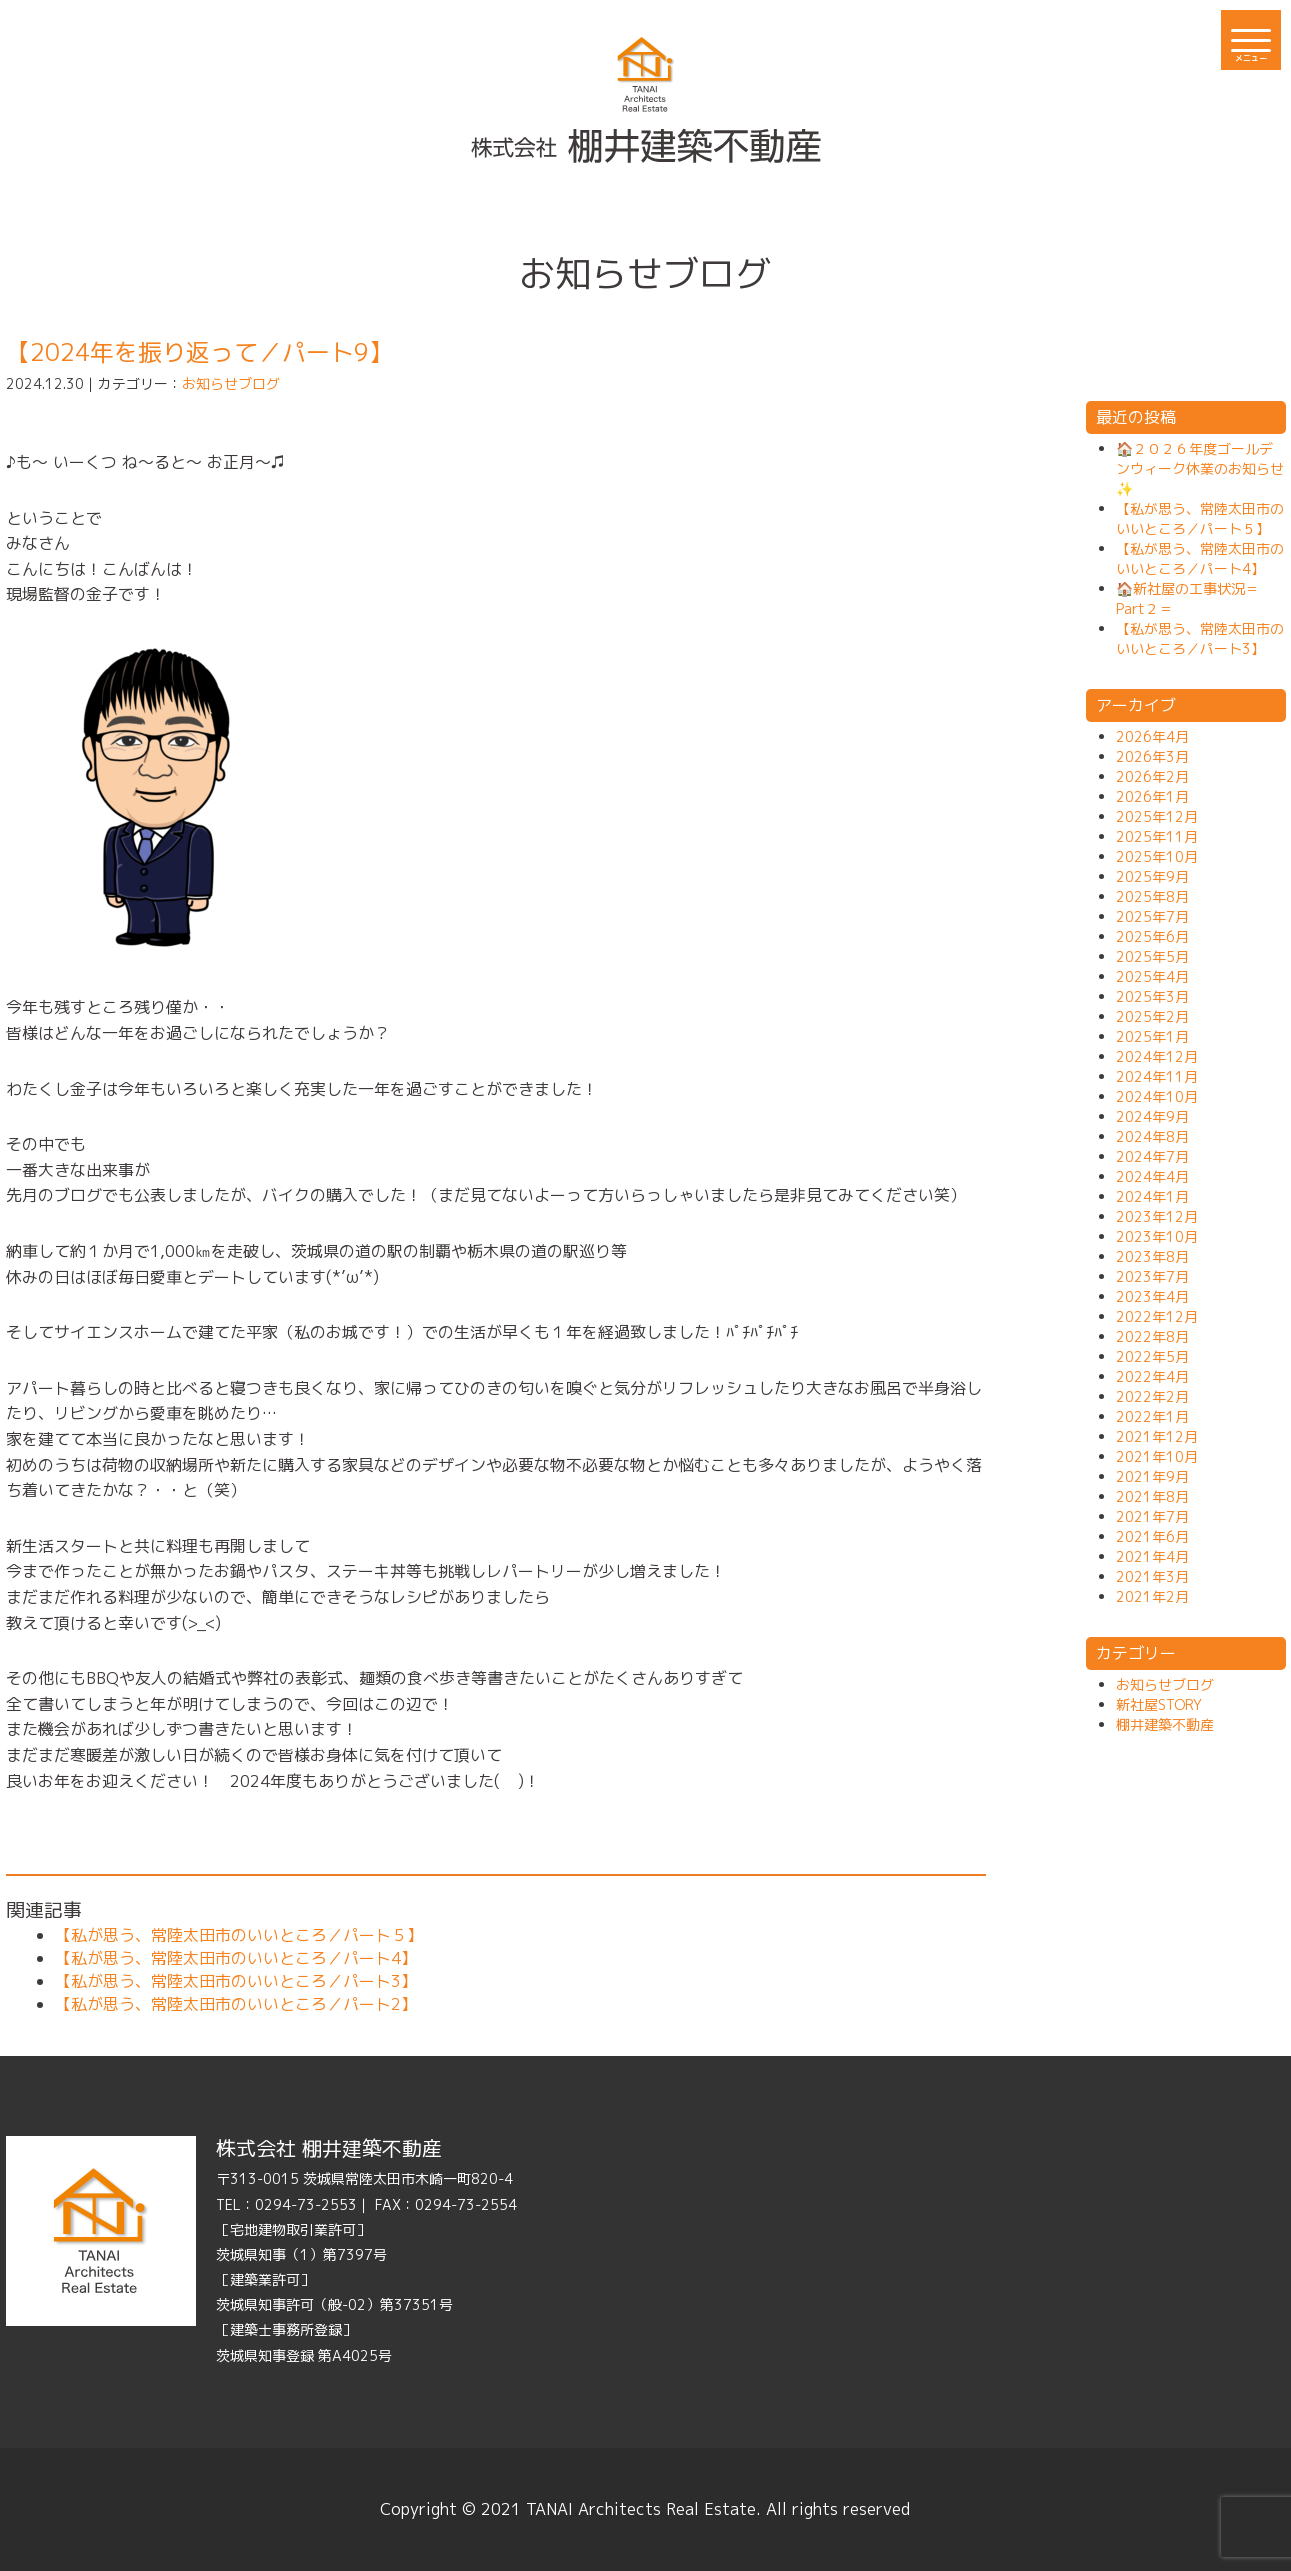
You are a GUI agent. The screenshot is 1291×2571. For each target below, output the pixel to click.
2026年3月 (1152, 756)
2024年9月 (1152, 1116)
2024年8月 (1152, 1136)
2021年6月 (1152, 1536)
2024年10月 (1157, 1096)
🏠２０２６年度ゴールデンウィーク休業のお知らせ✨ (1200, 468)
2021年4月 (1152, 1556)
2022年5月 (1152, 1356)
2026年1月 (1152, 796)
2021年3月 (1152, 1576)
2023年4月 (1152, 1296)
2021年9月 (1152, 1476)
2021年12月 (1157, 1436)
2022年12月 (1157, 1316)
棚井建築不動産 (1165, 1724)
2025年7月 (1152, 916)
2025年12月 (1157, 816)
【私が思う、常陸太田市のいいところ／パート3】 (236, 1981)
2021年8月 (1152, 1496)
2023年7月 (1152, 1276)
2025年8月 (1152, 896)
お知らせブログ (231, 383)
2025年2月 (1152, 1016)
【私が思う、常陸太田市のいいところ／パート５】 (239, 1935)
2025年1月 (1152, 1036)
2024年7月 (1152, 1156)
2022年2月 (1152, 1396)
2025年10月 (1157, 856)
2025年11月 (1157, 836)
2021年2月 (1152, 1596)
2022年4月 (1152, 1376)
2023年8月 (1152, 1256)
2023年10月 (1157, 1236)
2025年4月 (1152, 976)
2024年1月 (1152, 1196)
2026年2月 (1152, 776)
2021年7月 (1152, 1516)
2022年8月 (1152, 1336)
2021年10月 (1157, 1456)
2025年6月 (1152, 936)
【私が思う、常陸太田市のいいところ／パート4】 (236, 1958)
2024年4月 (1152, 1176)
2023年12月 (1157, 1216)
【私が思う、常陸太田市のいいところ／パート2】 (236, 2004)
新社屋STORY (1159, 1704)
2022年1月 (1152, 1416)
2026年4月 (1152, 736)
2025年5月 (1152, 956)
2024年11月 (1157, 1076)
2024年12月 (1157, 1056)
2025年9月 (1152, 876)
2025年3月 (1152, 996)
